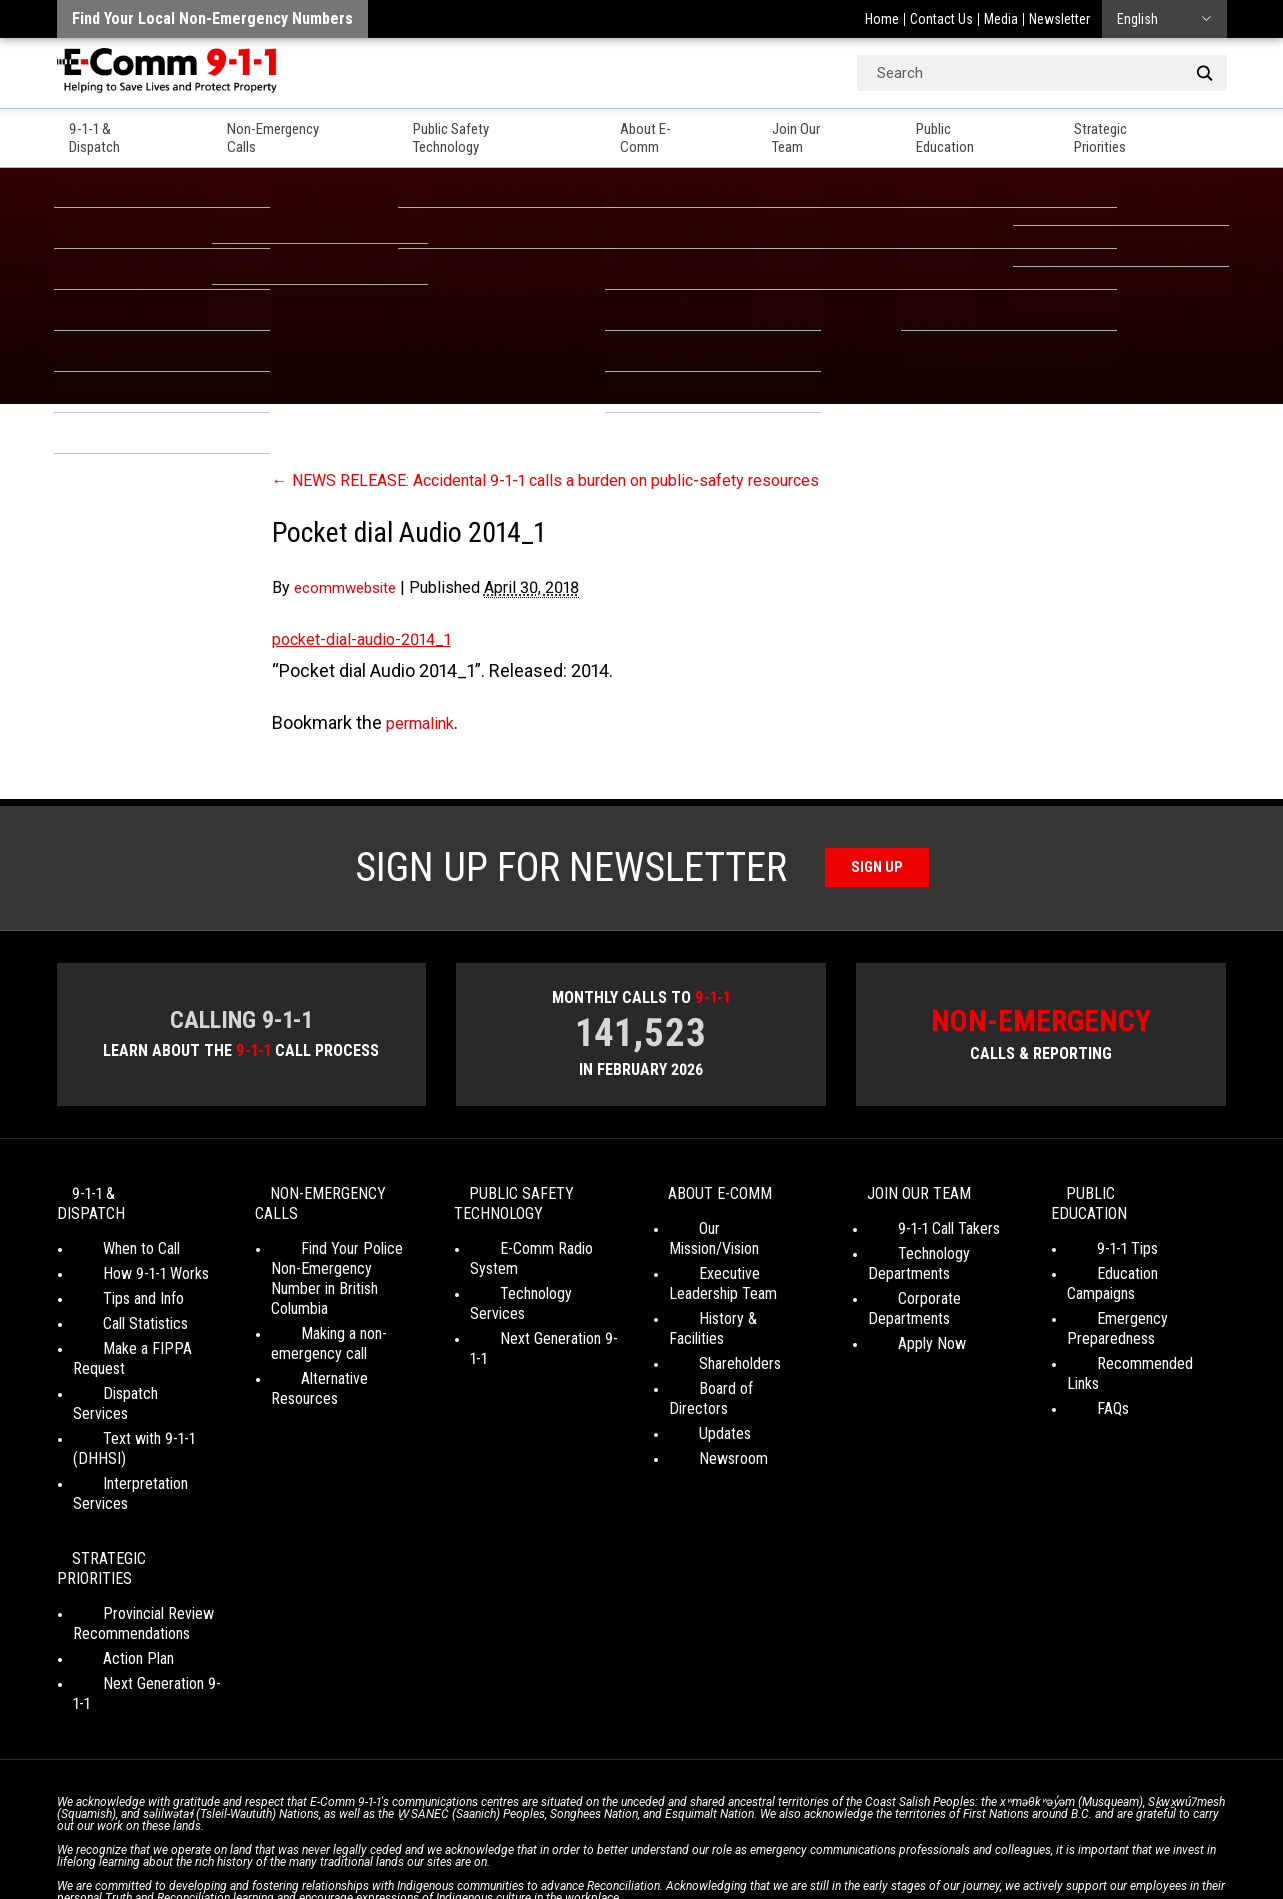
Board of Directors (727, 1355)
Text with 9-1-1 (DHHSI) (147, 1385)
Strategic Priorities (1163, 131)
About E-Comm (684, 131)
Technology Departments (909, 1270)
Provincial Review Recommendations (131, 1510)
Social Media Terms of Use (636, 1829)
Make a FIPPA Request (145, 1335)
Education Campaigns (1133, 1260)
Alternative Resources (340, 1365)
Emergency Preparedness (1111, 1295)
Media (1001, 19)
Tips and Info (113, 1285)
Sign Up (876, 867)
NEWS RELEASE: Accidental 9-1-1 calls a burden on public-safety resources (579, 479)
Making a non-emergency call (319, 1330)
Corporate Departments (942, 1305)
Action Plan (108, 1545)
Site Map (923, 1829)
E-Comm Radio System (542, 1255)
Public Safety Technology (498, 131)
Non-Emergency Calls (289, 131)
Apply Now (902, 1330)
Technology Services (535, 1280)
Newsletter (1059, 19)
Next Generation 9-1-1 (537, 1305)
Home (882, 19)
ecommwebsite (348, 587)
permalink (425, 722)
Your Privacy (501, 1829)
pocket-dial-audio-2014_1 (371, 638)
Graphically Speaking (715, 1848)
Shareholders (710, 1330)
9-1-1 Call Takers (919, 1235)
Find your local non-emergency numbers (212, 18)
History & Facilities (727, 1305)
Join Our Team (834, 131)
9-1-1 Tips (1097, 1235)
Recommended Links (1133, 1330)
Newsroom (703, 1405)
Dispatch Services (130, 1360)
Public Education (992, 131)
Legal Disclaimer (832, 1829)
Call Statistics (115, 1310)
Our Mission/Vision (726, 1235)
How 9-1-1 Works (126, 1260)
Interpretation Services (145, 1410)
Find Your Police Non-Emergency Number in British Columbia (340, 1275)
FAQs (1083, 1355)
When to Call (111, 1235)
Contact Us (941, 19)
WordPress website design (545, 1848)
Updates (695, 1380)
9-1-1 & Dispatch (111, 131)
